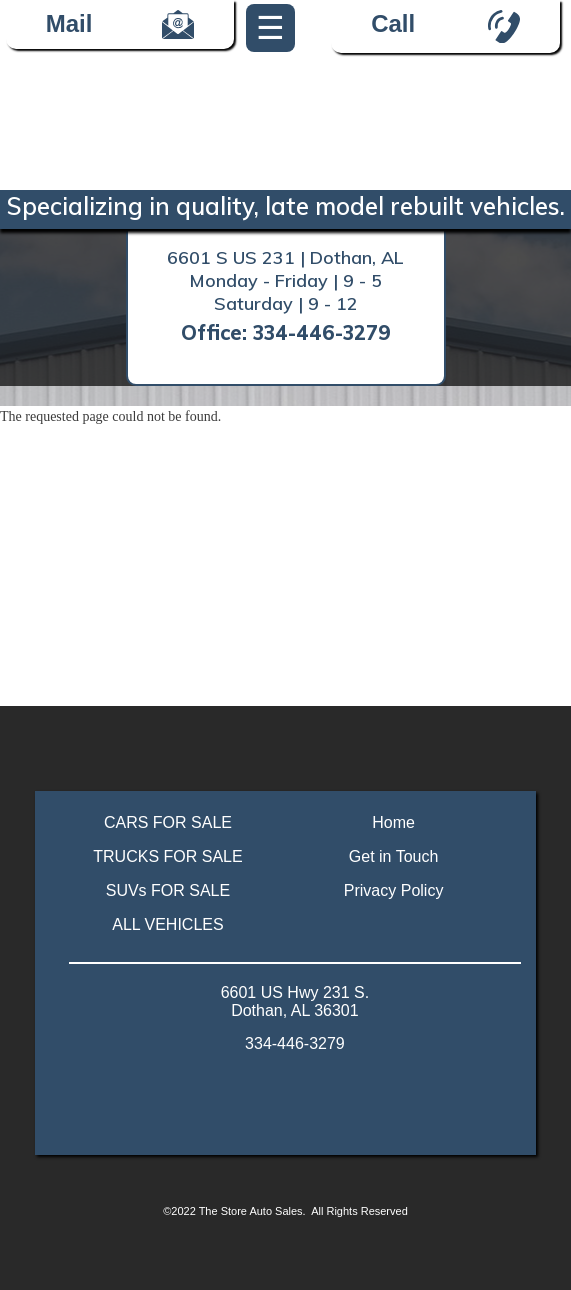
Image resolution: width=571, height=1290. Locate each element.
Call (393, 23)
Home (393, 822)
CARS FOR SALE (168, 822)
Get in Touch (394, 856)
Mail (120, 24)
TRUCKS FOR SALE (167, 856)
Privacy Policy (394, 890)
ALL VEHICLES (167, 924)
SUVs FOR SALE (168, 890)
